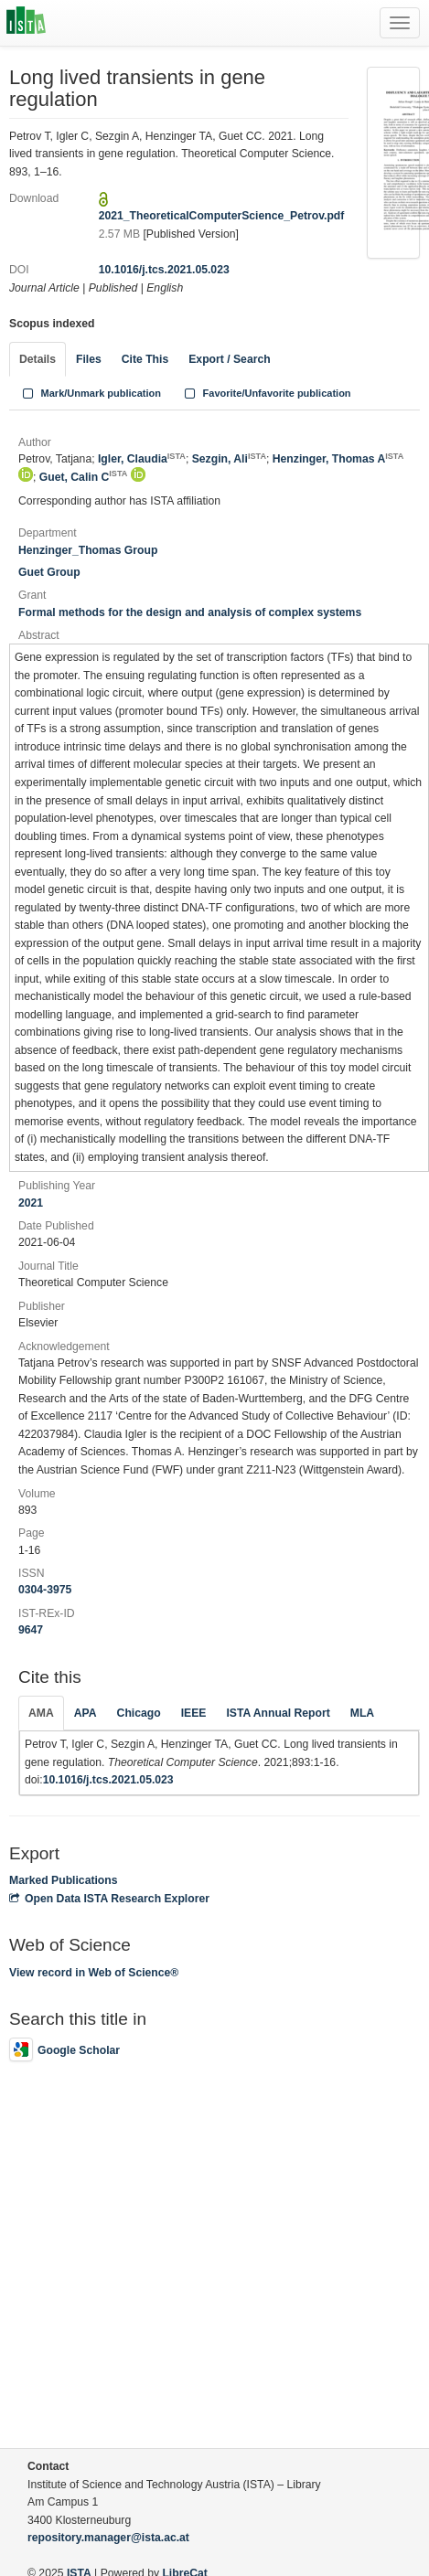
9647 (30, 1629)
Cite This (145, 359)
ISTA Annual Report (277, 1713)
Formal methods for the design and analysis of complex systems (189, 612)
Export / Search (229, 359)
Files (89, 359)
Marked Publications (63, 1880)
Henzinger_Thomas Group (87, 550)
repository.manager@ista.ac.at (108, 2537)
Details (37, 359)
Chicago (139, 1713)
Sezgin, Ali (229, 458)
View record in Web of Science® (93, 1972)
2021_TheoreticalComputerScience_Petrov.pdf (222, 215)
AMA (41, 1713)
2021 (30, 1203)
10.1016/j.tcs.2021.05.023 (164, 269)
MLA (362, 1713)
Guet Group (49, 572)
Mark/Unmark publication (90, 393)
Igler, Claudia (142, 458)
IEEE (194, 1713)
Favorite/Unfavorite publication (266, 393)
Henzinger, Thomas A (338, 458)
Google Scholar (64, 2050)
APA (85, 1713)
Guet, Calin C (83, 477)
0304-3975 (44, 1589)
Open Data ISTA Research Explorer (109, 1898)
